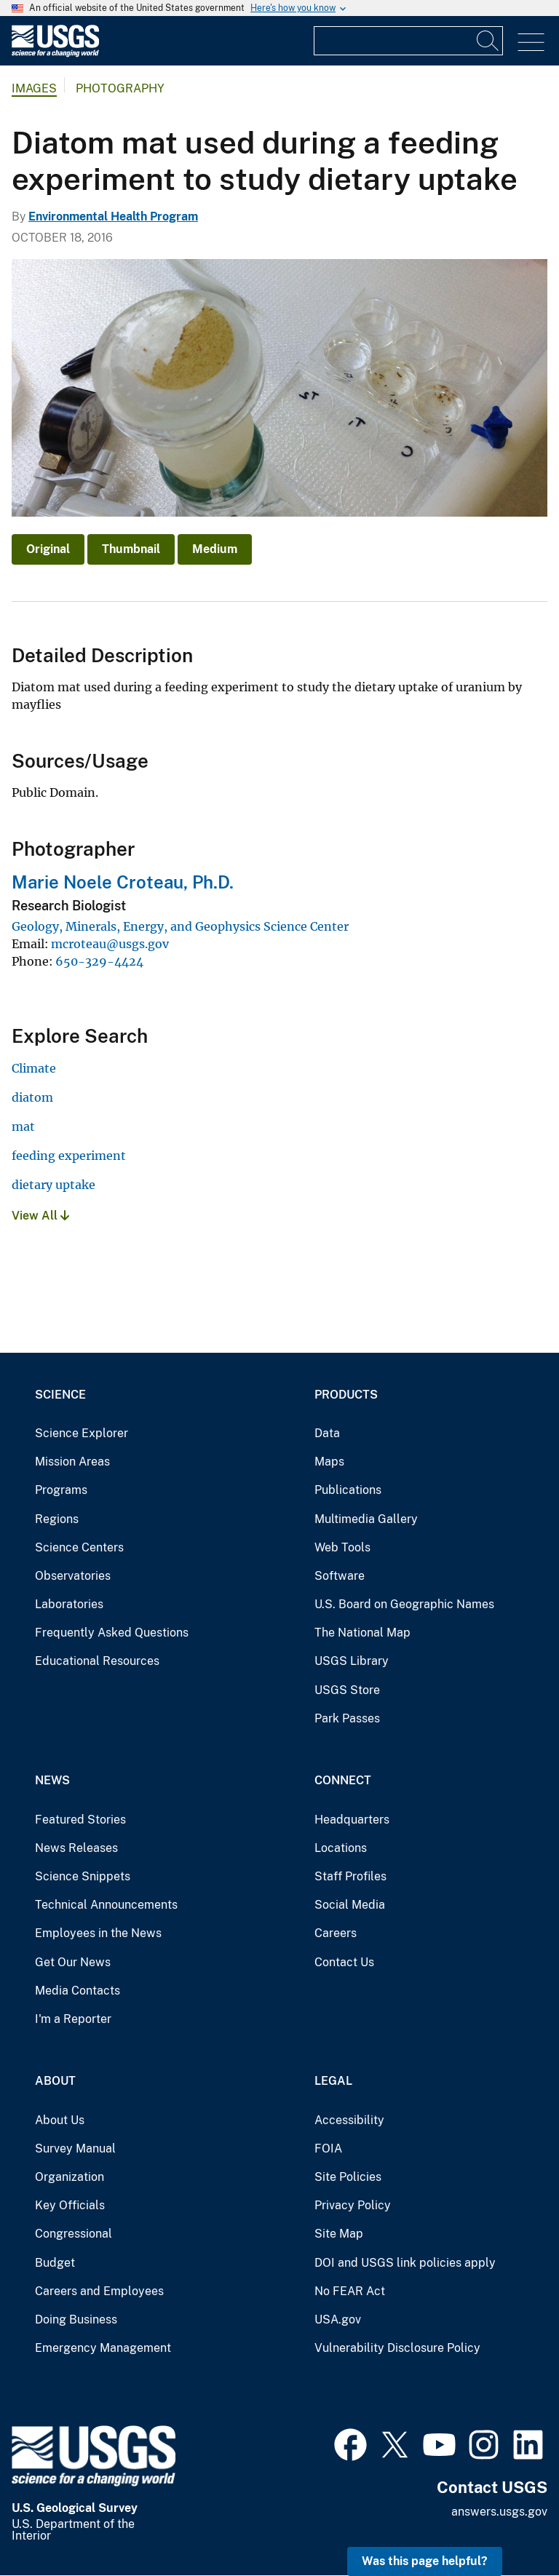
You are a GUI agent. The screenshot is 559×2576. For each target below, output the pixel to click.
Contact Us (344, 1962)
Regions (57, 1519)
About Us (59, 2120)
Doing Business (76, 2319)
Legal (333, 2081)
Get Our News (73, 1962)
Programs (61, 1490)
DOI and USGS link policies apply (405, 2263)
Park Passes (347, 1718)
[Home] (55, 53)
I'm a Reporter (73, 2019)
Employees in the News (98, 1933)
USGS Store (347, 1690)
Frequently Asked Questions (112, 1632)
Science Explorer (81, 1433)
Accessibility (349, 2120)
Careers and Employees (99, 2291)
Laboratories (69, 1604)
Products (346, 1395)
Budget (55, 2263)
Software (339, 1576)
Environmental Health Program (113, 216)
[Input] (408, 40)
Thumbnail (131, 549)
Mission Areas (72, 1461)
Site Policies (347, 2177)
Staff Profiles (350, 1876)
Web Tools (342, 1547)
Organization (69, 2177)
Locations (340, 1848)
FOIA (328, 2148)
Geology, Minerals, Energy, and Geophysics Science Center (180, 926)
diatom (32, 1097)
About (55, 2081)
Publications (347, 1490)
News (52, 1780)
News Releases (76, 1848)
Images (34, 88)
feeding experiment (69, 1155)
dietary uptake (53, 1184)
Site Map (338, 2234)
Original (48, 549)
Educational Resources (97, 1661)
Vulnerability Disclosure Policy (397, 2348)
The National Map (362, 1632)
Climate (34, 1068)
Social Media (349, 1905)
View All (40, 1216)
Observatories (73, 1576)
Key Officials (70, 2205)
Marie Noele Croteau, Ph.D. (123, 882)
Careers (335, 1933)
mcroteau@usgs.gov (110, 944)
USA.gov (337, 2319)
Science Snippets (82, 1876)
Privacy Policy (352, 2205)
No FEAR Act (349, 2291)
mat (23, 1126)
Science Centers (79, 1547)
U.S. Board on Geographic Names (404, 1604)
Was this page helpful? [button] (425, 2561)
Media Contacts (77, 1990)
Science (60, 1395)
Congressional (73, 2234)
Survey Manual (75, 2148)
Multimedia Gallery (366, 1519)
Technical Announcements (106, 1905)
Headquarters (351, 1819)
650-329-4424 (99, 961)
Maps (329, 1461)
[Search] (488, 40)
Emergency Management (103, 2348)
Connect (342, 1780)
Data (327, 1433)
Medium (214, 549)
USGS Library (351, 1661)
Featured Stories (80, 1819)
